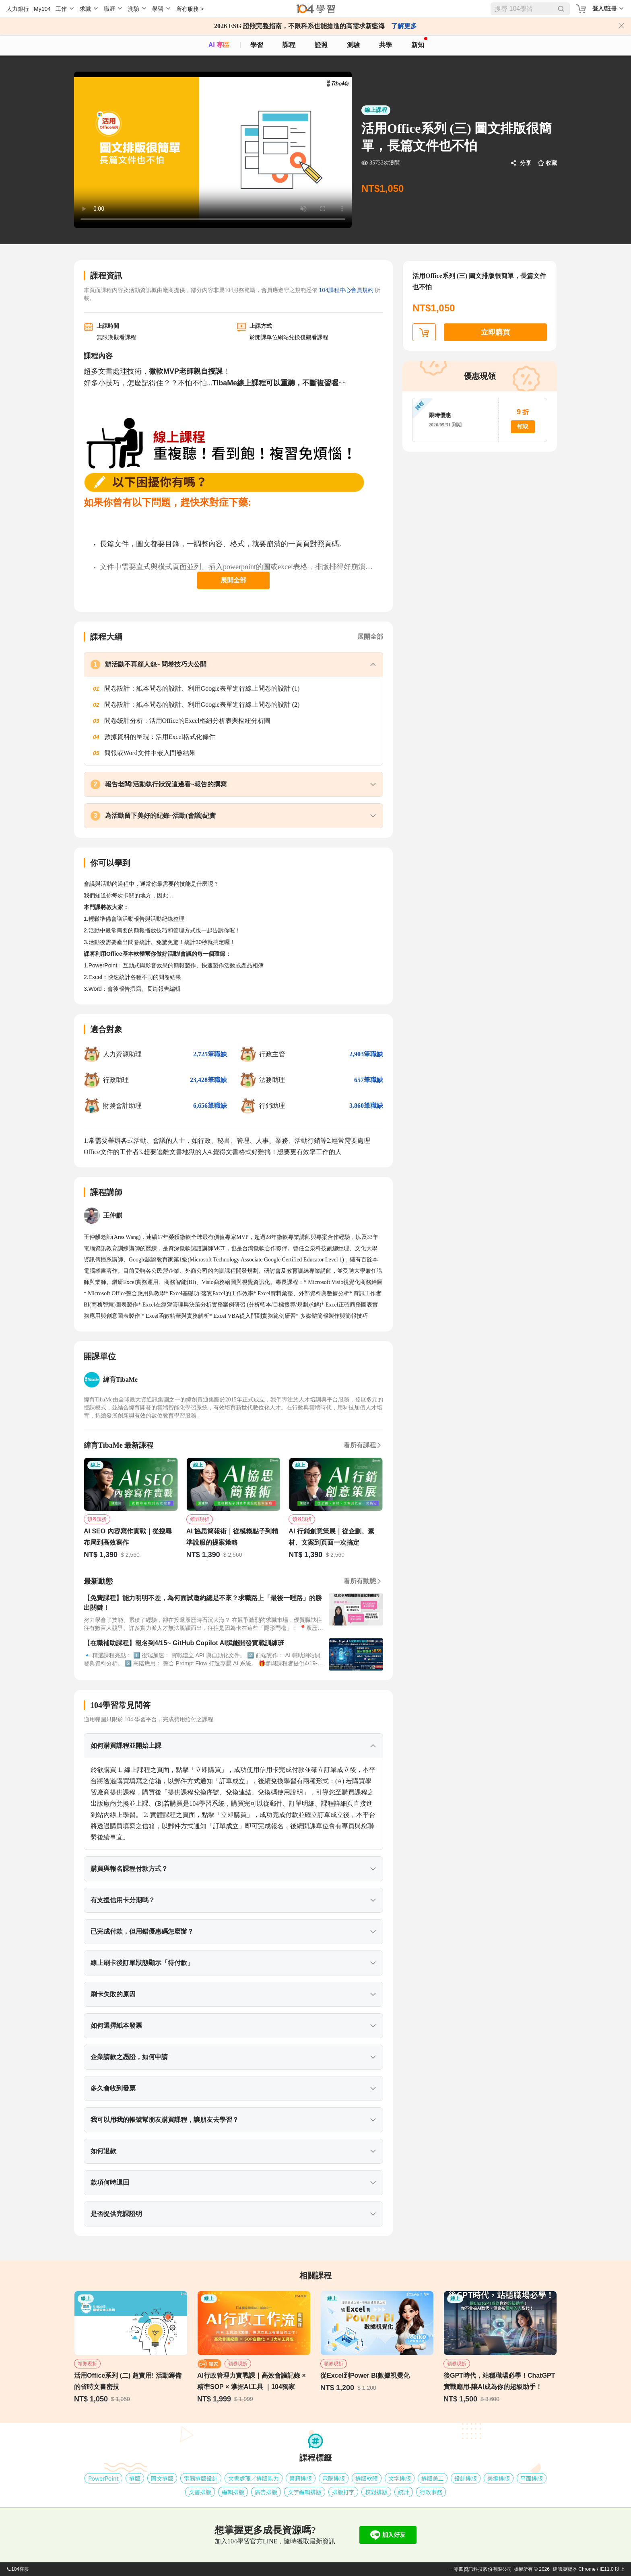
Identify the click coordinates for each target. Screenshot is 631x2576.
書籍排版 (300, 2478)
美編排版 (498, 2478)
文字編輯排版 (305, 2492)
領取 (522, 427)
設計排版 (465, 2478)
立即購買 (495, 332)
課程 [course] (289, 44)
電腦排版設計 (201, 2478)
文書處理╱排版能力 (253, 2478)
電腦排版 (333, 2478)
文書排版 (200, 2492)
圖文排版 (162, 2478)
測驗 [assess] (353, 44)
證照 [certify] (321, 44)
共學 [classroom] (385, 44)
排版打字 (343, 2492)
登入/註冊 (604, 8)
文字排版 (399, 2478)
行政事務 (431, 2492)
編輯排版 (233, 2492)
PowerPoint (103, 2478)
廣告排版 (266, 2492)
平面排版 (531, 2478)
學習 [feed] (256, 44)
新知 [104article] (419, 42)
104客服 (17, 2569)
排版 (134, 2478)
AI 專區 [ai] (218, 44)
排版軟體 (366, 2478)
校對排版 (376, 2492)
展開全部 (233, 580)
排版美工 (432, 2478)
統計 (403, 2492)
